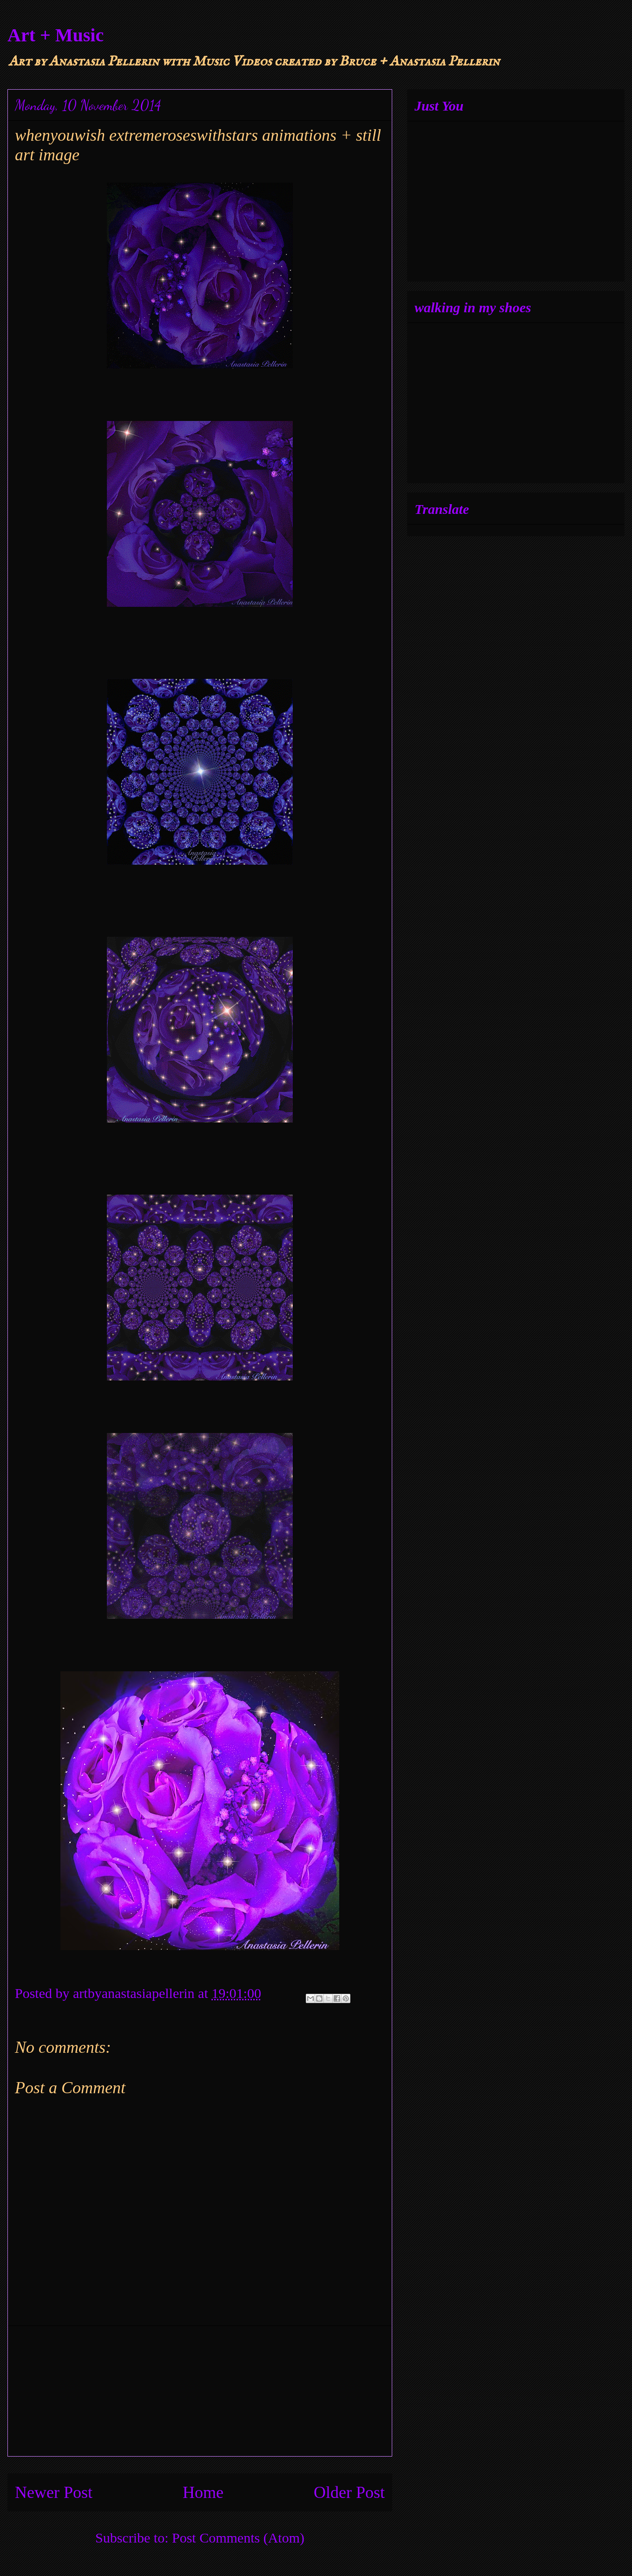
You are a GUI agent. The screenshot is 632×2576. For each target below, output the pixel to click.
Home (203, 2492)
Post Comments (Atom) (238, 2537)
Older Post (349, 2492)
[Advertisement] (200, 2391)
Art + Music (55, 35)
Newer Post (53, 2492)
